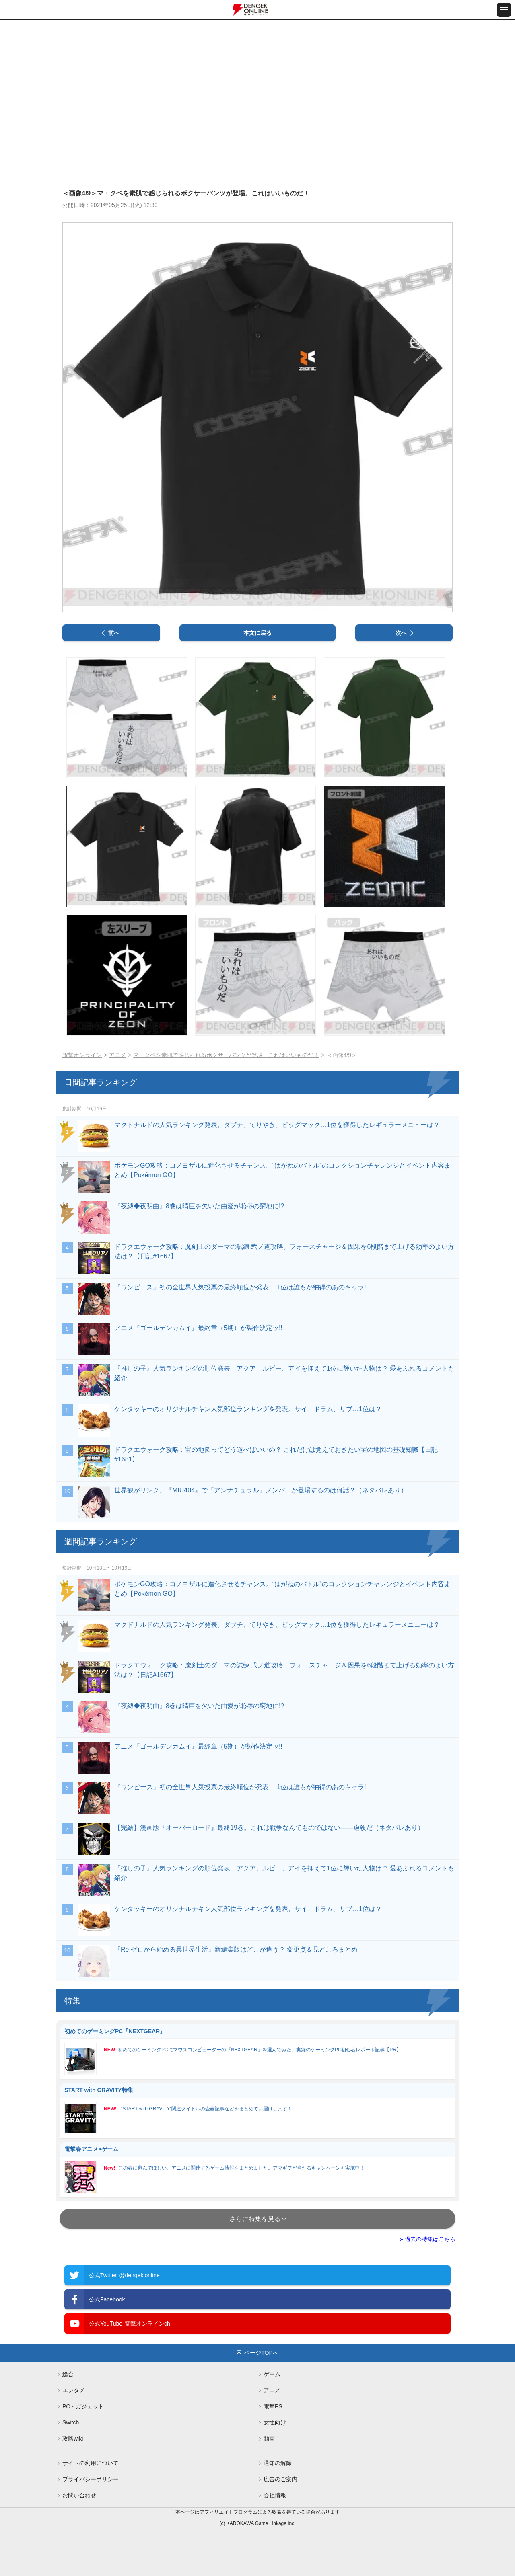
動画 (269, 2438)
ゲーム (272, 2374)
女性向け (275, 2422)
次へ (401, 633)
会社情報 (275, 2495)
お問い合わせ (79, 2495)
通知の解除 (278, 2463)
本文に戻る (257, 633)
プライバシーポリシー (90, 2479)
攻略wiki (72, 2438)
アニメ (117, 1055)
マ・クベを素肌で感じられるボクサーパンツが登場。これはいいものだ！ (226, 1055)
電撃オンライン (82, 1055)
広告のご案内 (280, 2479)
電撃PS (273, 2406)
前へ (113, 633)
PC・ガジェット (83, 2406)
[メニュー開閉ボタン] (504, 10)
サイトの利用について (90, 2463)
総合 (68, 2374)
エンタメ (73, 2390)
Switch (70, 2422)
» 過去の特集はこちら (427, 2239)
